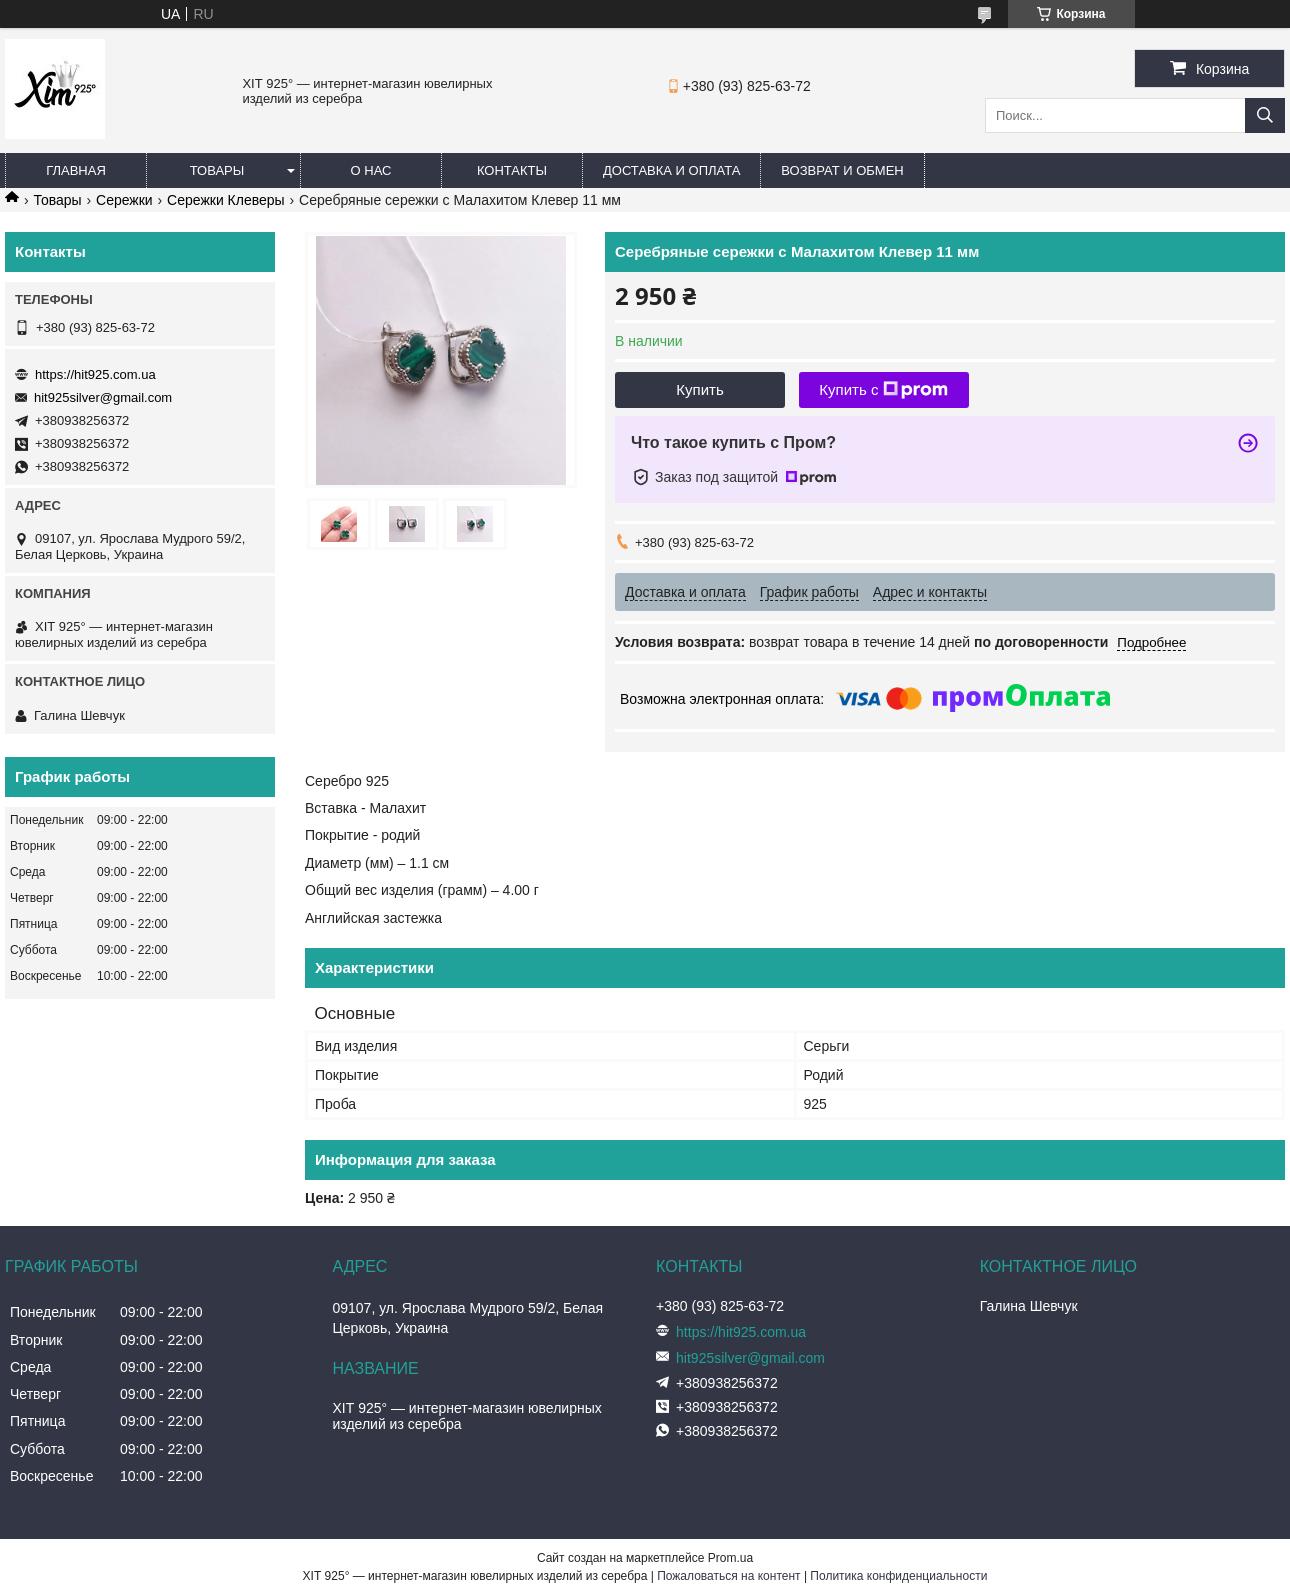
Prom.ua (730, 1558)
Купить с (883, 390)
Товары (217, 170)
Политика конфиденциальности (898, 1576)
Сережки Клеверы (226, 200)
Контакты (512, 170)
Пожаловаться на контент (728, 1576)
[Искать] (1265, 115)
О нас (371, 170)
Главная (76, 170)
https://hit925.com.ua (95, 374)
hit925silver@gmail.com (103, 397)
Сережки (124, 200)
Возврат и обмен (842, 170)
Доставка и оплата (671, 170)
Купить (699, 389)
